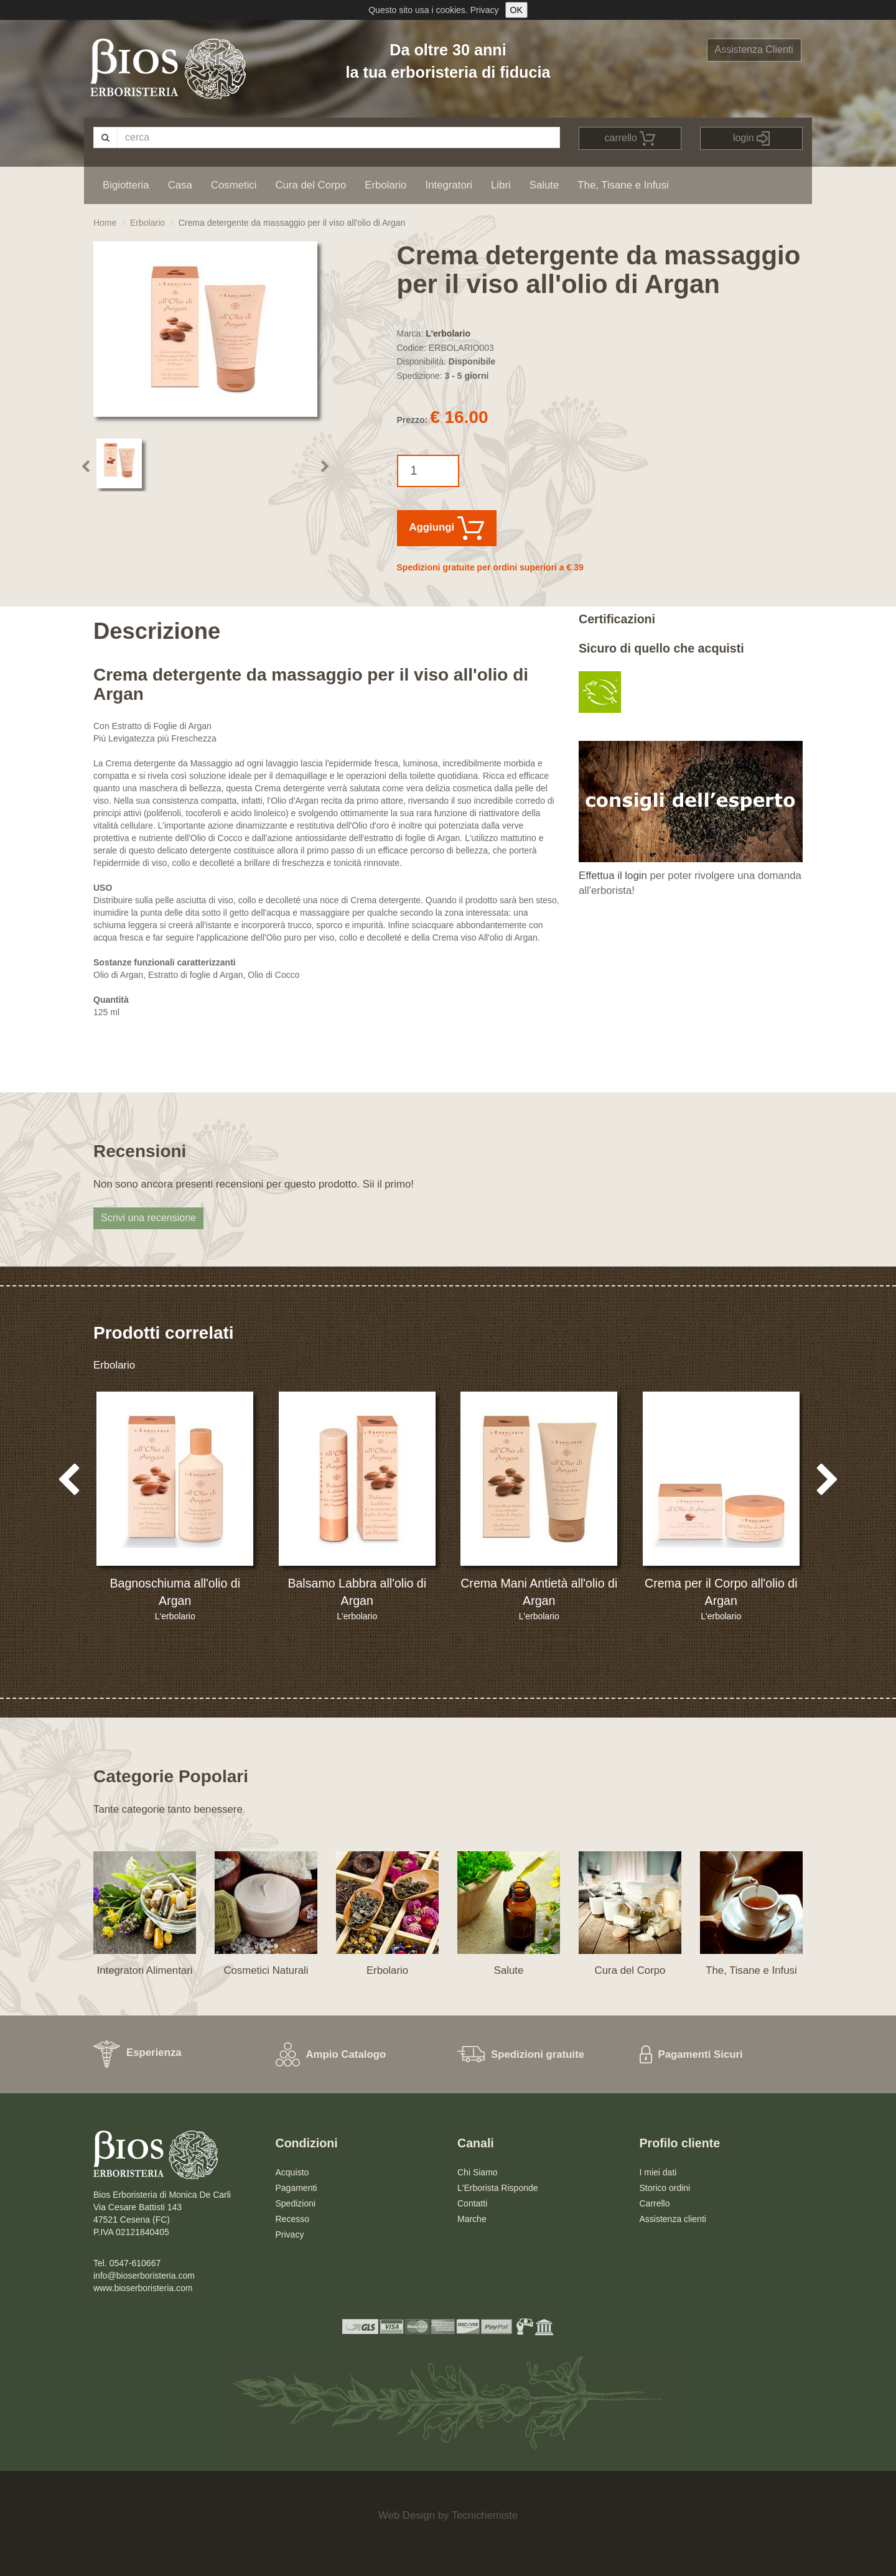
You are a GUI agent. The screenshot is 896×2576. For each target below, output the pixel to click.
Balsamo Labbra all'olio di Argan (356, 1591)
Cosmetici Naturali (265, 1970)
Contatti (472, 2203)
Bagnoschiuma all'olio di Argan (175, 1591)
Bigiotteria (126, 185)
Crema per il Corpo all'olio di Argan (721, 1591)
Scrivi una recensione (148, 1217)
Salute (544, 185)
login (751, 138)
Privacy (484, 10)
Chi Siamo (477, 2172)
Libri (501, 185)
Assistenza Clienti (754, 49)
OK (516, 10)
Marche (472, 2219)
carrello (630, 138)
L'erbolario (448, 333)
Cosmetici (234, 185)
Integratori (448, 185)
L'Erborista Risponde (497, 2188)
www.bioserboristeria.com (143, 2288)
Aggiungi (446, 528)
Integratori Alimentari (145, 1970)
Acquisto (292, 2172)
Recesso (292, 2219)
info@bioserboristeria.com (144, 2276)
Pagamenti (296, 2188)
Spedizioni (296, 2203)
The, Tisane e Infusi (622, 185)
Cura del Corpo (310, 185)
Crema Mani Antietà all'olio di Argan (538, 1591)
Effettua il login (613, 875)
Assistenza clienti (673, 2219)
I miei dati (658, 2172)
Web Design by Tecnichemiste (448, 2515)
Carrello (655, 2203)
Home (104, 223)
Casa (180, 185)
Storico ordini (665, 2188)
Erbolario (385, 185)
